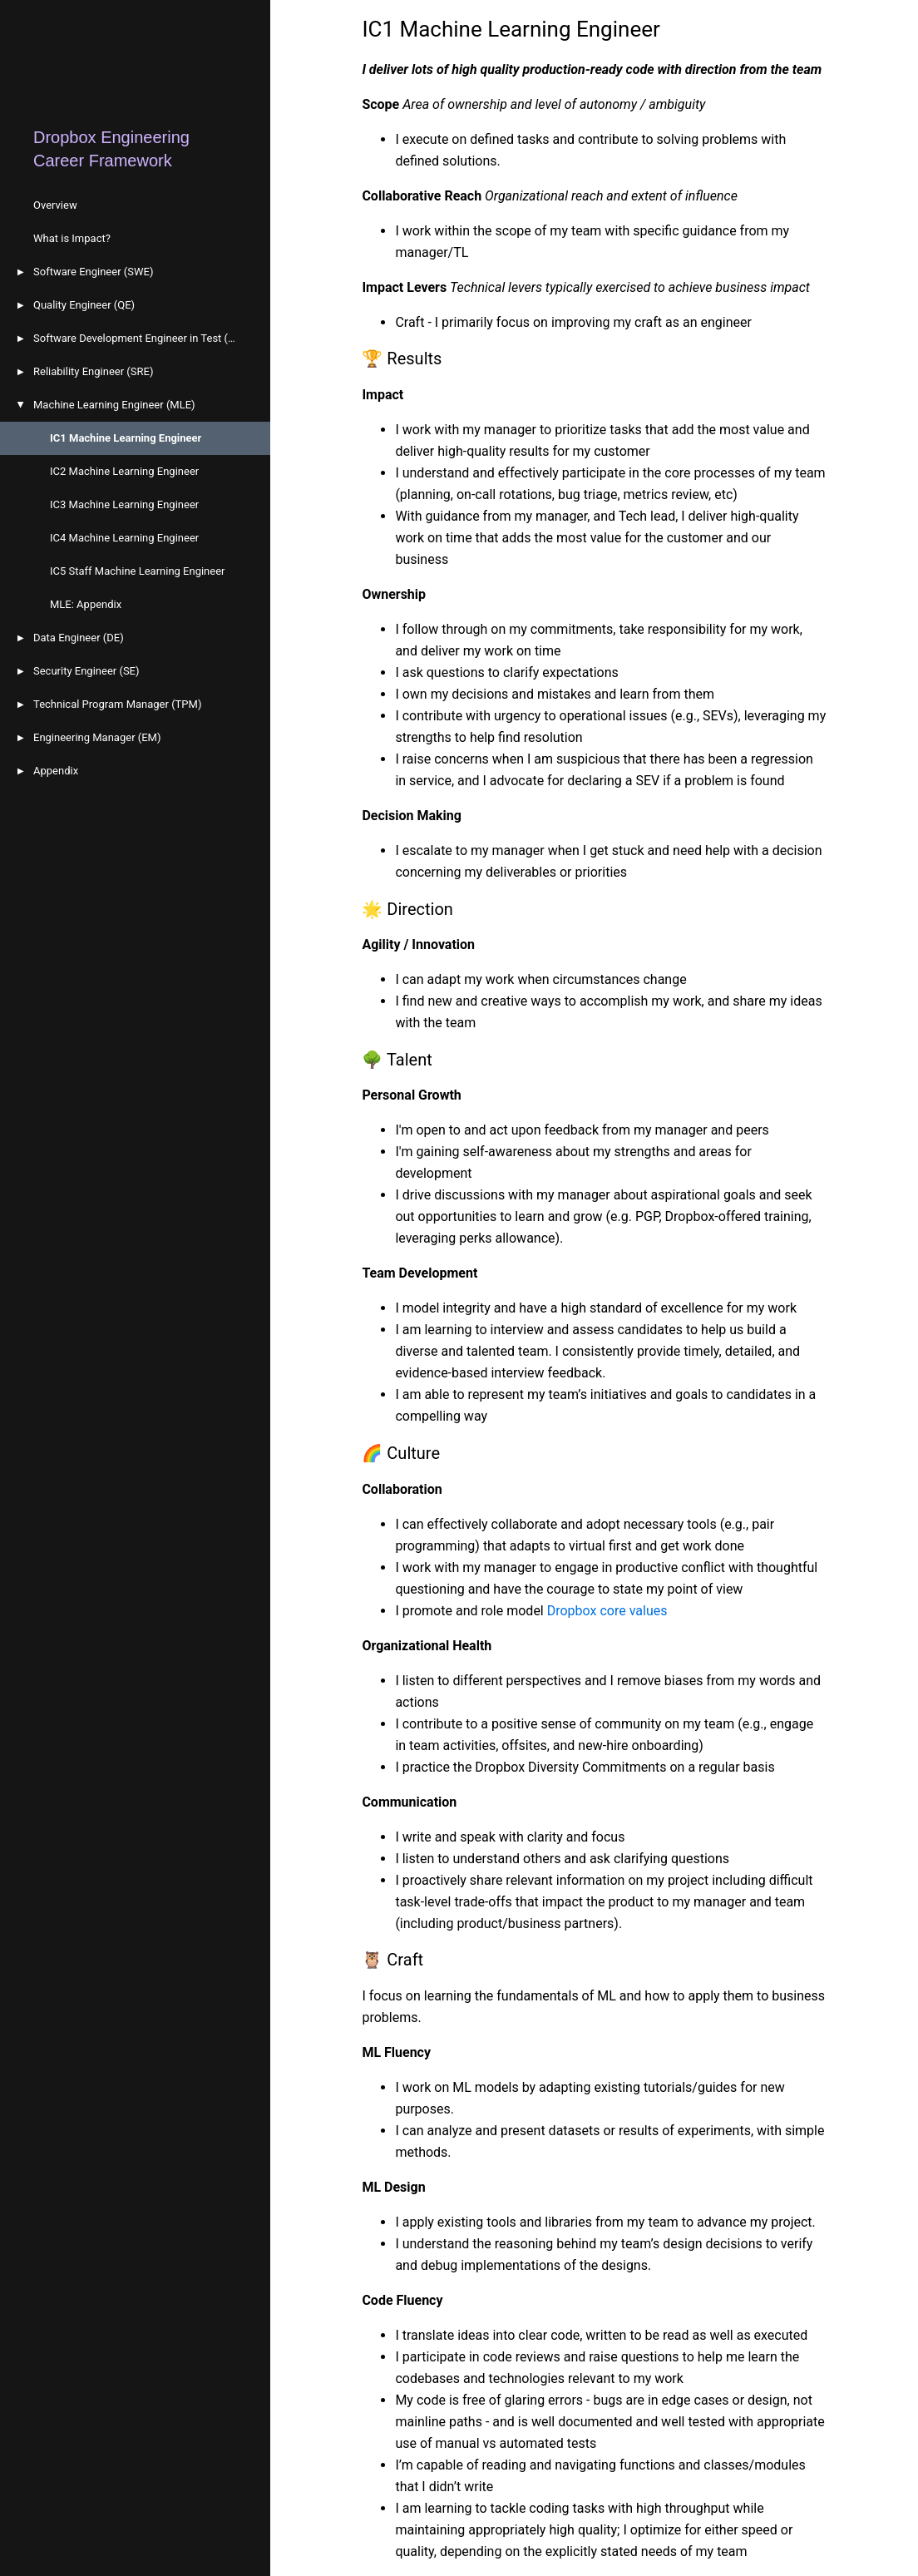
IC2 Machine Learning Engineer (124, 471)
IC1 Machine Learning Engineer (125, 438)
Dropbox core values (607, 1611)
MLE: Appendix (85, 604)
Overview (55, 205)
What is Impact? (72, 238)
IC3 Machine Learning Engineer (124, 504)
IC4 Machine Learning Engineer (124, 538)
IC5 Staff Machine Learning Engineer (137, 571)
